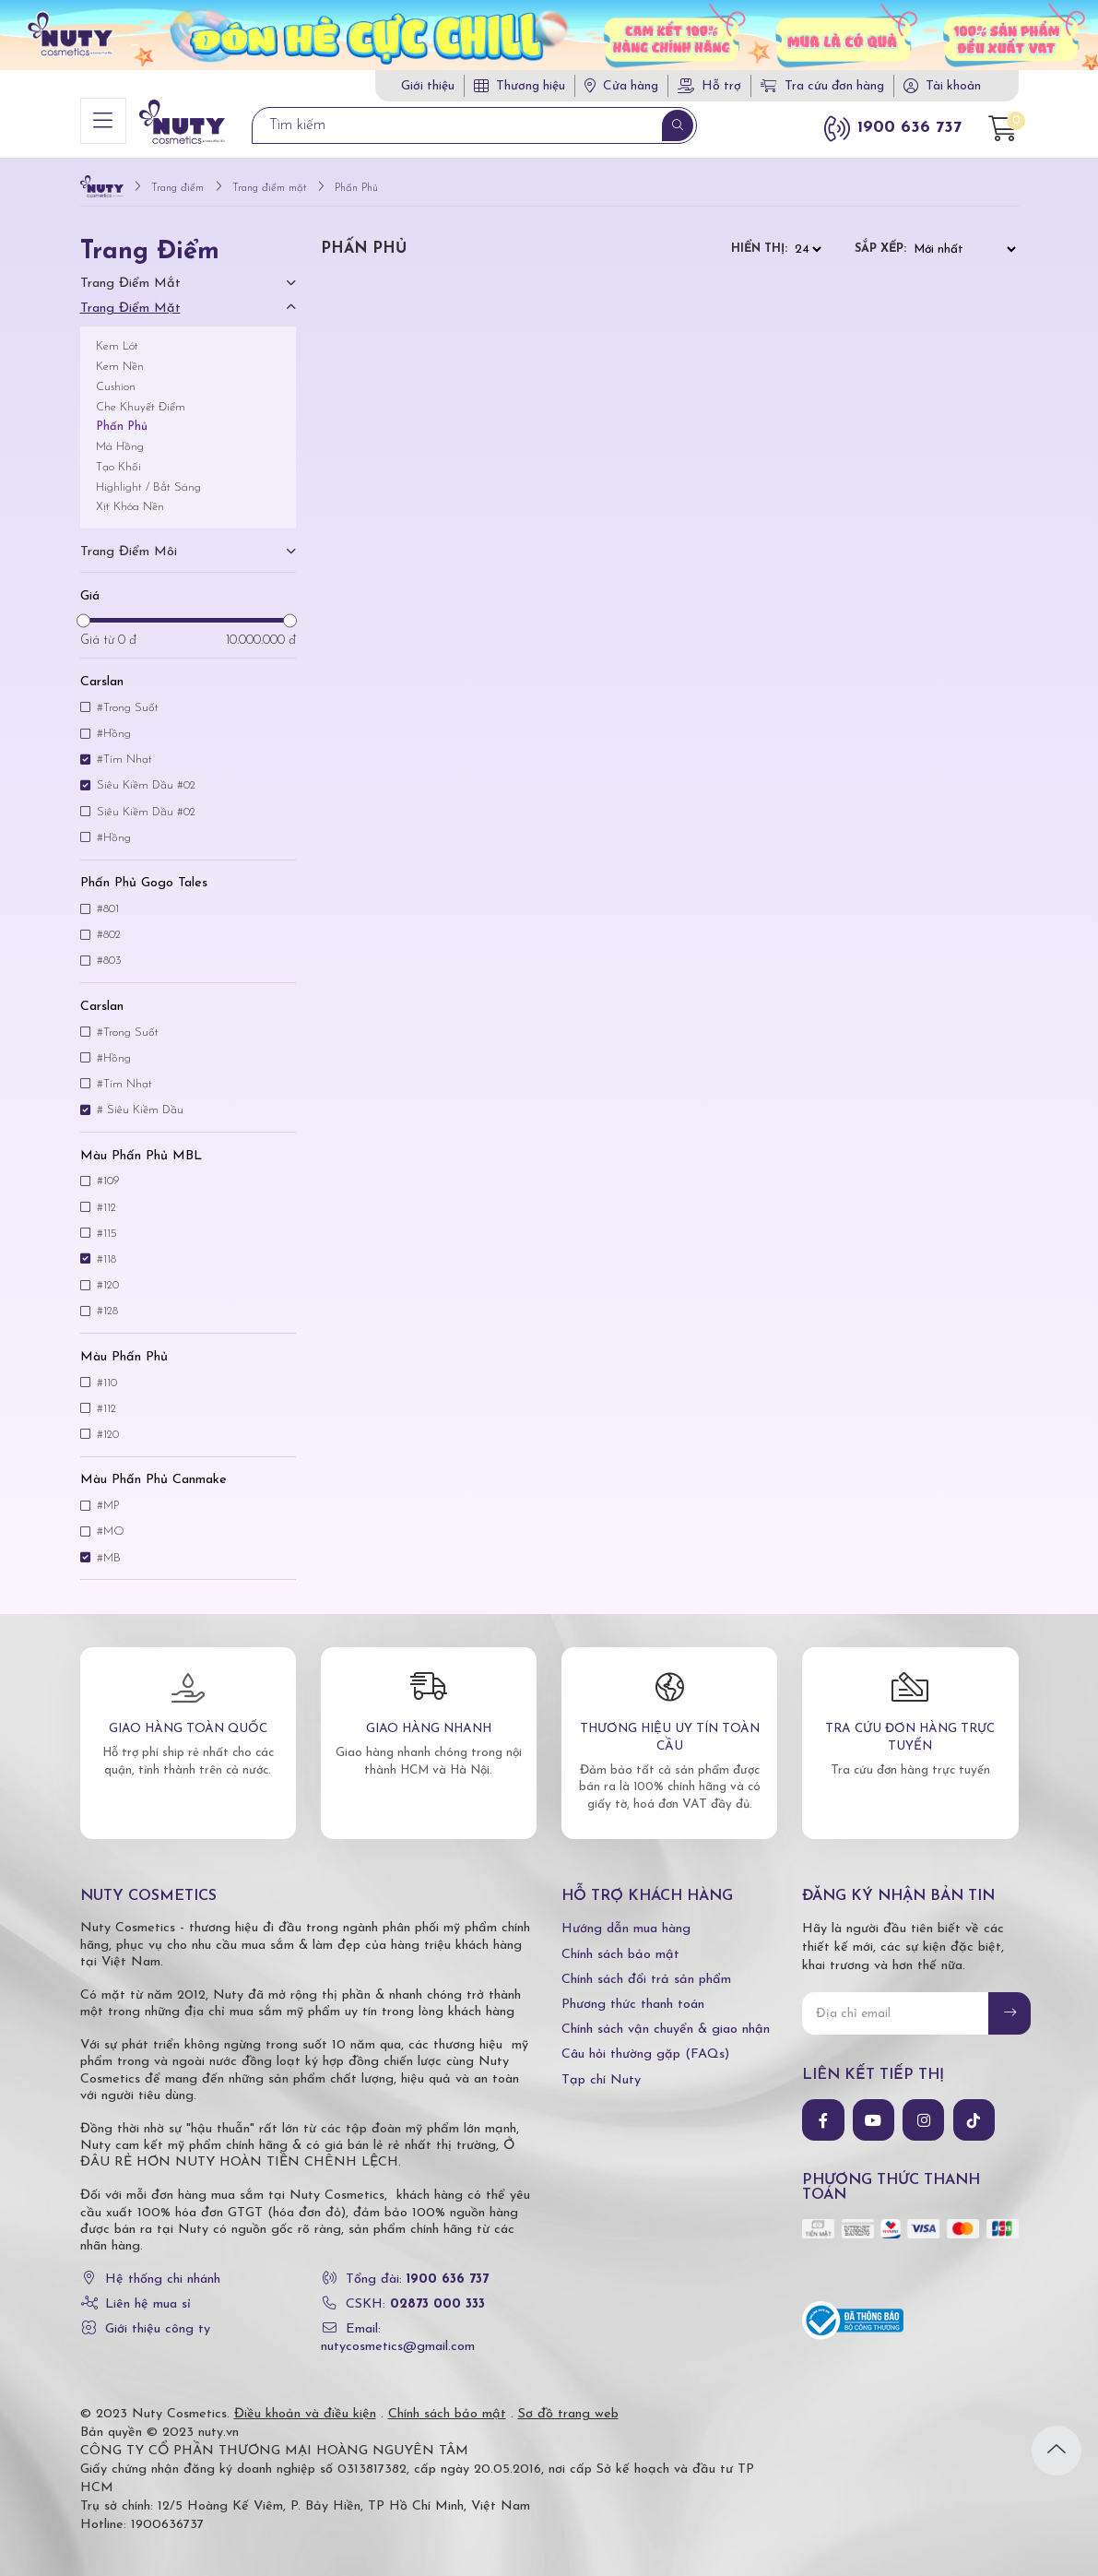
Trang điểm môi (128, 544)
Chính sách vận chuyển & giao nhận (665, 2021)
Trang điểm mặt (130, 300)
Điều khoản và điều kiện (305, 2406)
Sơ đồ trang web (568, 2406)
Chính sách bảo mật (620, 1946)
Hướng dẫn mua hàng (626, 1921)
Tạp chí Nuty (601, 2072)
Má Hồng (120, 439)
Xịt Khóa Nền (130, 499)
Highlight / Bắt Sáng (148, 479)
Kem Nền (120, 358)
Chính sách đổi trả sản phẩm (646, 1971)
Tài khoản (953, 86)
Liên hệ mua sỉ (148, 2296)
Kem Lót (117, 338)
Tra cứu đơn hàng (822, 86)
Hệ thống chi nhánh (162, 2271)
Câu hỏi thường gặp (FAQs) (645, 2046)
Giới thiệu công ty (157, 2321)
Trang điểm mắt (130, 275)
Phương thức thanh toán (632, 1996)
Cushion (116, 379)
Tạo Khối (118, 459)
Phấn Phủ (122, 418)
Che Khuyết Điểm (140, 399)
